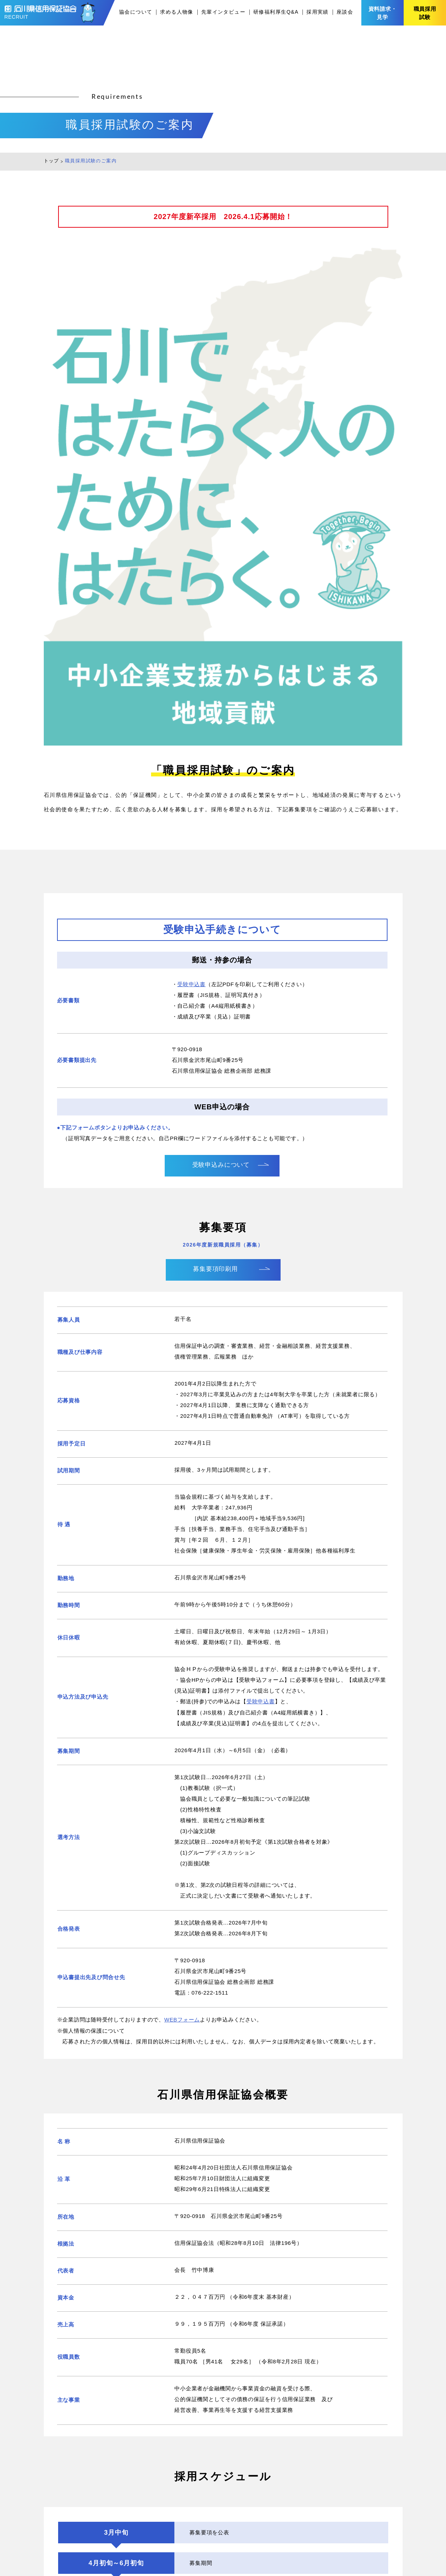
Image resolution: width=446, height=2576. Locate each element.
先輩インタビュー (223, 12)
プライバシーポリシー (361, 2511)
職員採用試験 (425, 12)
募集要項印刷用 (215, 771)
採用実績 (317, 12)
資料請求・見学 (382, 12)
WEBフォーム (182, 1521)
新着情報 (269, 2467)
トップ (51, 160)
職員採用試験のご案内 (286, 2526)
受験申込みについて (221, 667)
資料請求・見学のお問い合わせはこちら (223, 2395)
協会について (135, 12)
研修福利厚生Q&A (276, 12)
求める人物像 (176, 12)
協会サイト (347, 2526)
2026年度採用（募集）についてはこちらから (214, 2327)
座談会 (345, 12)
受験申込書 (191, 486)
